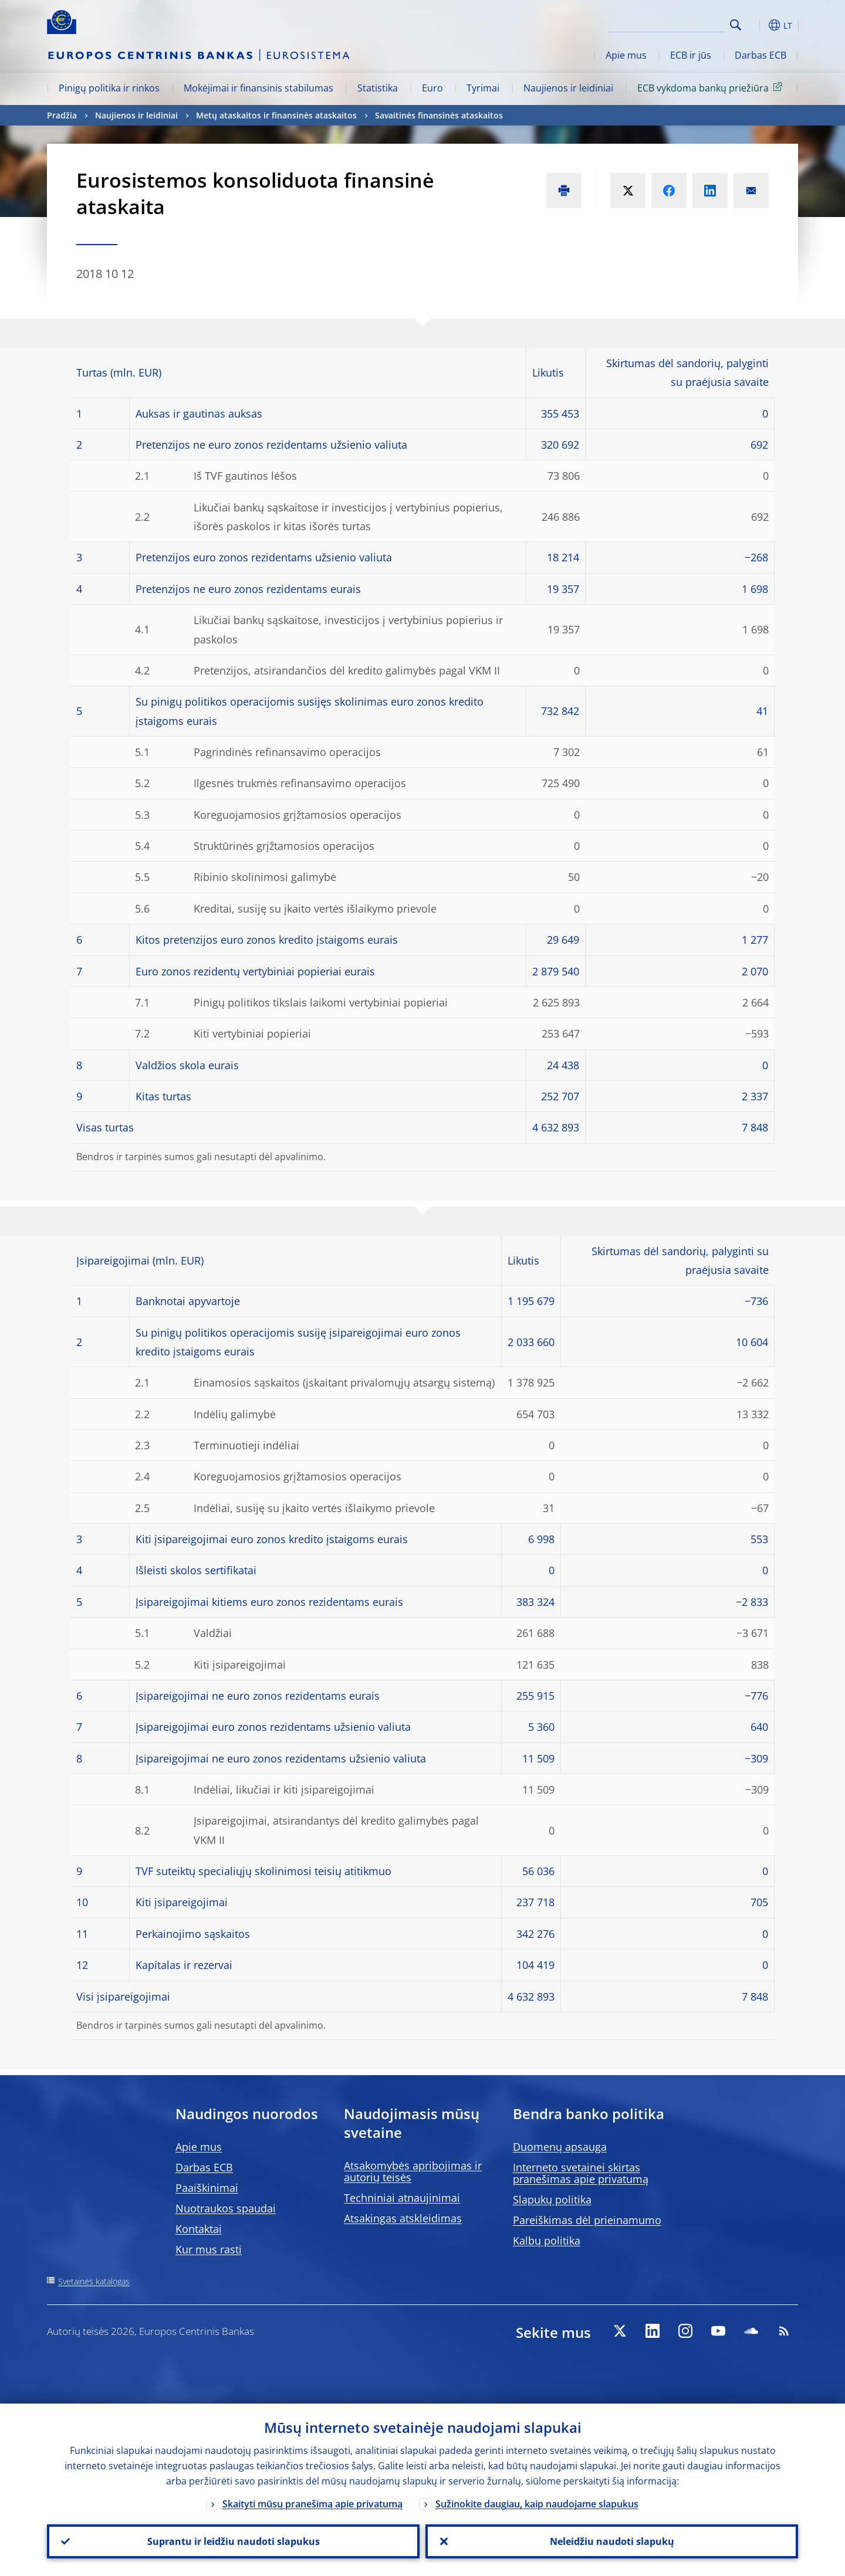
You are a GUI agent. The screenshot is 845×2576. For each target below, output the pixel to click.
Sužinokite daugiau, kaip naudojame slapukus (536, 2503)
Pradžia (62, 115)
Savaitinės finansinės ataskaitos (439, 115)
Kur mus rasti (208, 2249)
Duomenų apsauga (560, 2147)
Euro (432, 88)
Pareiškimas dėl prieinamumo (587, 2220)
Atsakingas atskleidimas (403, 2218)
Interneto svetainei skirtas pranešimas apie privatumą (580, 2173)
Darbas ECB (760, 55)
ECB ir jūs (690, 55)
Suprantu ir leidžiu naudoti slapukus (233, 2541)
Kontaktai (198, 2229)
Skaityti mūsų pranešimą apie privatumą (312, 2503)
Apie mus (626, 55)
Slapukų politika (552, 2199)
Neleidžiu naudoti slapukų (612, 2541)
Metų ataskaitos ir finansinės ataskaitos (276, 115)
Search (735, 25)
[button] (757, 25)
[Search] (667, 23)
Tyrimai (483, 88)
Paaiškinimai (206, 2188)
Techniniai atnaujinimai (402, 2198)
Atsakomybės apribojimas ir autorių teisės (413, 2171)
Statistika (377, 88)
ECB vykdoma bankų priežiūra (711, 87)
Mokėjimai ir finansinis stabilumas (258, 88)
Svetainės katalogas (94, 2281)
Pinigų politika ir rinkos (109, 88)
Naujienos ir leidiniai (568, 88)
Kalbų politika (546, 2240)
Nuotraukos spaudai (225, 2208)
